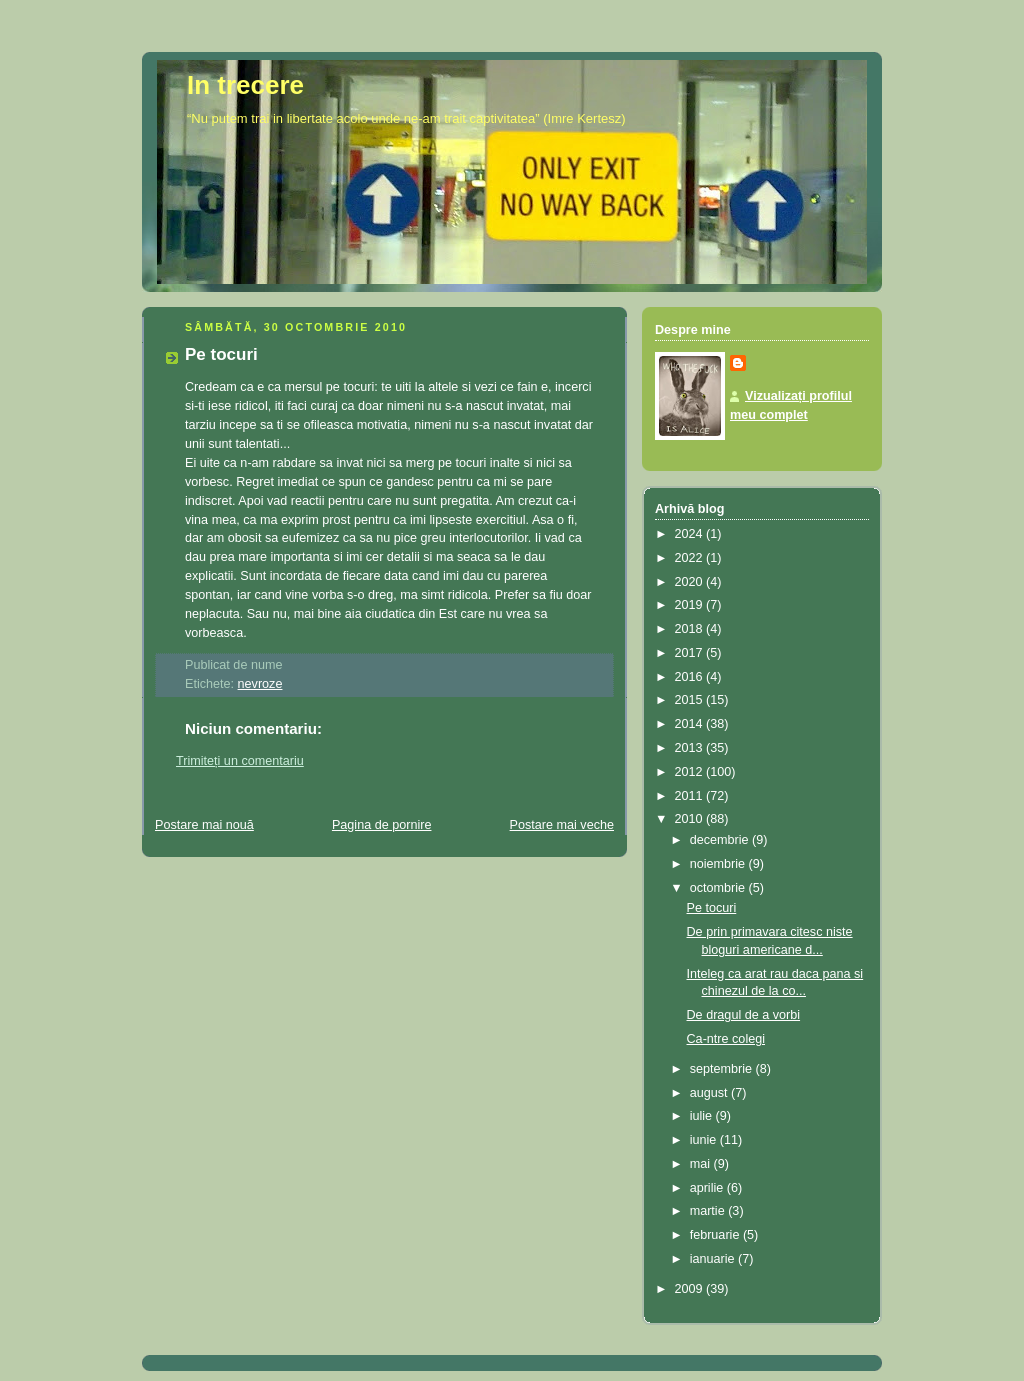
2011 (691, 796)
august (710, 1093)
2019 (691, 605)
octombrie (719, 888)
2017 (691, 653)
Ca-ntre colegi (726, 1039)
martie (709, 1211)
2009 (691, 1289)
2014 (691, 724)
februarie (716, 1235)
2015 (691, 700)
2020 (691, 582)
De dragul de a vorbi (744, 1015)
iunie (705, 1140)
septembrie (723, 1069)
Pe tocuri (221, 354)
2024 (691, 534)
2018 (691, 629)
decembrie (721, 840)
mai (702, 1164)
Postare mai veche (562, 825)
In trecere (245, 85)
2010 (691, 819)
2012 (691, 772)
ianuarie (714, 1259)
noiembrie (719, 864)
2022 (691, 558)
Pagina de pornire (382, 825)
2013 (691, 748)
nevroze (260, 684)
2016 (691, 677)
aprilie (708, 1188)
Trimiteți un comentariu (240, 761)
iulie (703, 1116)
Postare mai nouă (204, 825)
